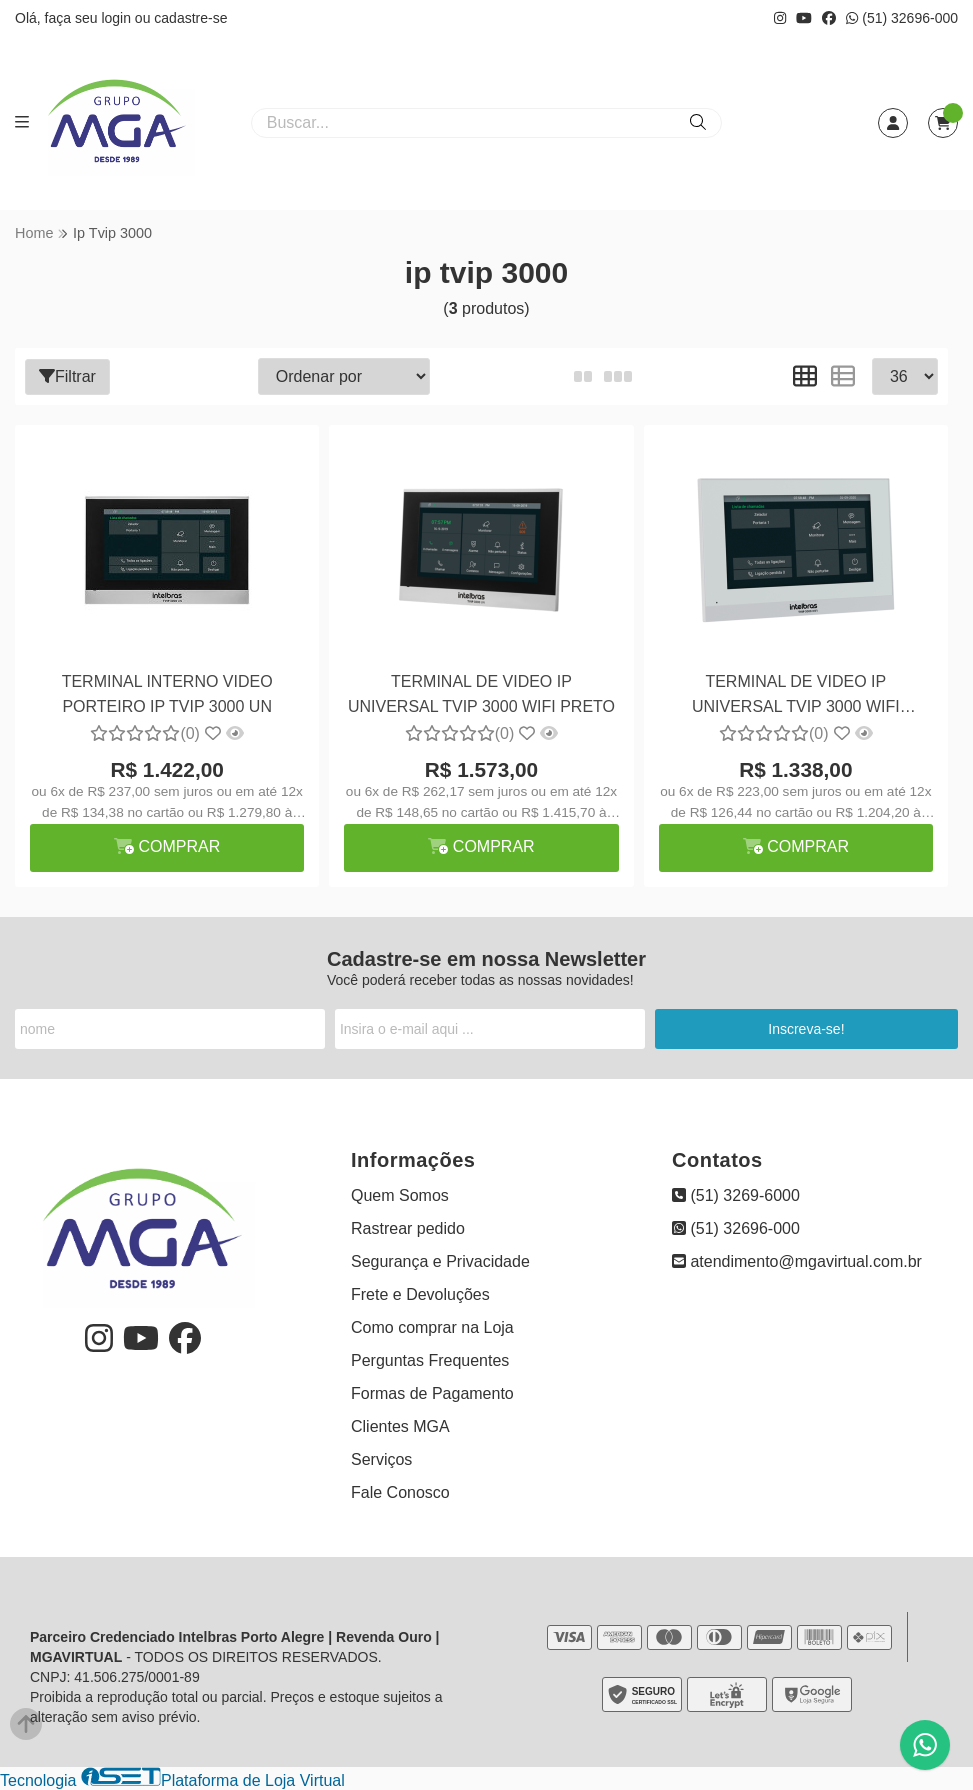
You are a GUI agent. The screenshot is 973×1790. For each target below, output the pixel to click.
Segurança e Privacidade (440, 1261)
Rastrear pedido (408, 1228)
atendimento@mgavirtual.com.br (797, 1261)
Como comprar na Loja (432, 1327)
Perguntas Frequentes (430, 1360)
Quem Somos (400, 1195)
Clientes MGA (400, 1426)
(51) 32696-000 (902, 18)
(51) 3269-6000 (736, 1195)
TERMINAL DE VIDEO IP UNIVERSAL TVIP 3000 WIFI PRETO (481, 693)
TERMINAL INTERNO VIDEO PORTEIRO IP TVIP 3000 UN (167, 693)
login (117, 18)
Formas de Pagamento (432, 1393)
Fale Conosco (400, 1492)
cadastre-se (190, 18)
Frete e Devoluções (420, 1294)
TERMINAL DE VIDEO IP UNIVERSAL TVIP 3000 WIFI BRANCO (796, 696)
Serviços (381, 1459)
